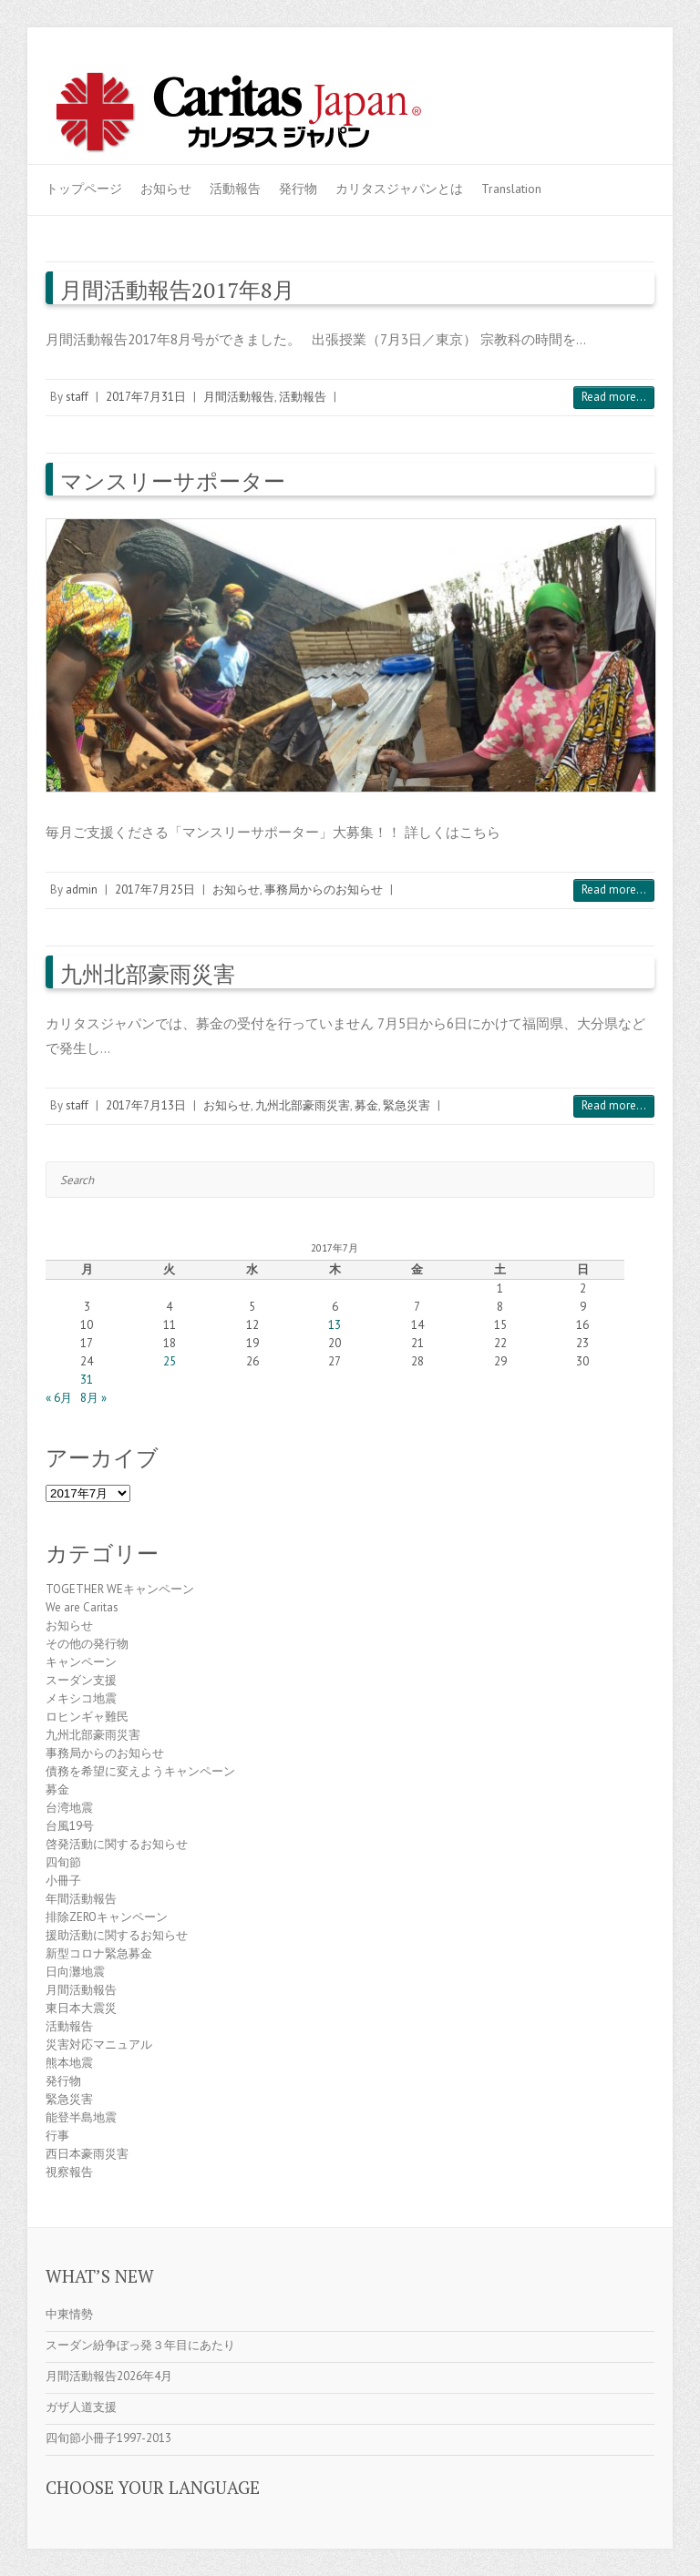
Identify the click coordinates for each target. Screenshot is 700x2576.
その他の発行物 (87, 1643)
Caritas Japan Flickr (609, 84)
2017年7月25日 (155, 889)
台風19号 (70, 1826)
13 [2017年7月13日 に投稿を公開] (334, 1325)
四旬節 (63, 1862)
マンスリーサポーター (172, 481)
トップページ (84, 188)
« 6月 (59, 1398)
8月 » (93, 1398)
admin (82, 889)
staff (77, 396)
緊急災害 (406, 1105)
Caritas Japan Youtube (581, 84)
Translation (511, 188)
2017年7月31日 (146, 396)
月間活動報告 (238, 396)
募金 (366, 1105)
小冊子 (63, 1880)
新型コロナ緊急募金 (99, 1953)
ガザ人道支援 (81, 2407)
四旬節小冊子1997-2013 (108, 2438)
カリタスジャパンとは (399, 188)
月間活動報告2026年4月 (109, 2376)
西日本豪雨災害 (87, 2154)
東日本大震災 (81, 2008)
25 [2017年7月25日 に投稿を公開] (169, 1361)
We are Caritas (82, 1607)
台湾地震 (69, 1807)
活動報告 (235, 188)
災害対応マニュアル (99, 2044)
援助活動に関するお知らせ (117, 1935)
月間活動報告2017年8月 (177, 289)
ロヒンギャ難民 (87, 1716)
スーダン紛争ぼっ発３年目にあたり (140, 2345)
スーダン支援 (81, 1680)
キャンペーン (81, 1662)
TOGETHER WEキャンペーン (120, 1589)
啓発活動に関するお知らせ (117, 1844)
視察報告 (69, 2172)
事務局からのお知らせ (323, 889)
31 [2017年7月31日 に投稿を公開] (86, 1379)
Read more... (614, 396)
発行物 (298, 188)
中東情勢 (69, 2314)
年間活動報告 (81, 1898)
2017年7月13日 (146, 1105)
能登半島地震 (81, 2117)
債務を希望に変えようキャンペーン (140, 1771)
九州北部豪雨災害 (147, 973)
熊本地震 (69, 2062)
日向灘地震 (75, 1971)
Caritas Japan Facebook (554, 84)
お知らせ (165, 188)
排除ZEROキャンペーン (107, 1917)
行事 (57, 2135)
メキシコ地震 (81, 1698)
